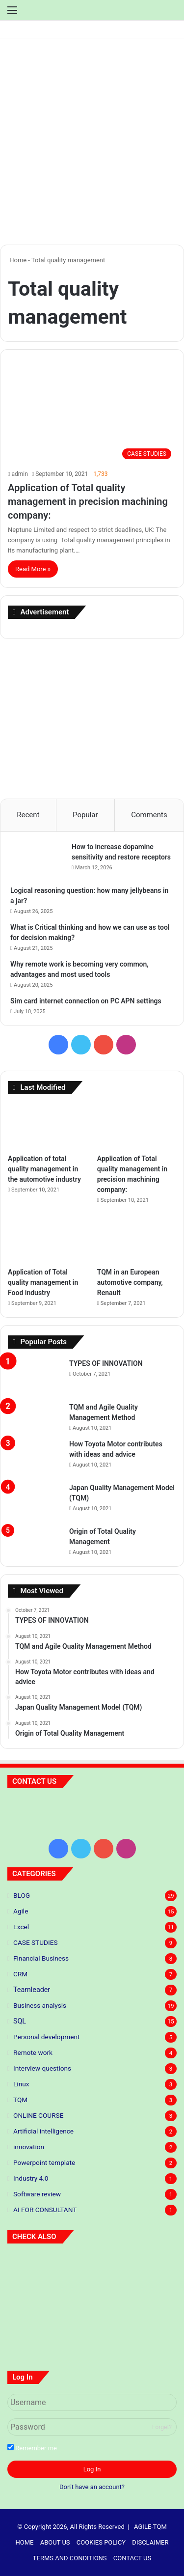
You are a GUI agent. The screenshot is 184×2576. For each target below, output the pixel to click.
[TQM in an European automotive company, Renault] (136, 1240)
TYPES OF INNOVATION (106, 1363)
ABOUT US (55, 2542)
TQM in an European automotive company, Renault (130, 1282)
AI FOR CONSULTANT (45, 2210)
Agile (20, 1911)
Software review (37, 2194)
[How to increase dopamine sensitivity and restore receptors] (37, 860)
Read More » (33, 569)
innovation (28, 2147)
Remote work (33, 2052)
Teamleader (31, 1990)
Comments (149, 814)
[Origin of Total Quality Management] (35, 1535)
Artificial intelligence (43, 2131)
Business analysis (39, 2005)
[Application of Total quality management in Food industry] (47, 1240)
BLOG (21, 1895)
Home (17, 260)
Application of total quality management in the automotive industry (45, 1169)
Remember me (32, 2448)
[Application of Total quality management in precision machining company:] (92, 416)
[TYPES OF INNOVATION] (35, 1376)
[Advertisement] (92, 145)
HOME (25, 2542)
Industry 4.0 (30, 2178)
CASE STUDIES (35, 1942)
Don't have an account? (92, 2487)
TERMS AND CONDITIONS (70, 2558)
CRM (20, 1974)
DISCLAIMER (150, 2542)
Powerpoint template (44, 2162)
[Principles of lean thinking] (92, 2268)
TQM (20, 2100)
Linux (21, 2084)
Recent (28, 814)
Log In (92, 2469)
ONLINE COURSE (38, 2115)
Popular (85, 814)
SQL (19, 2021)
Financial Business (41, 1958)
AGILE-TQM (150, 2526)
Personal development (46, 2037)
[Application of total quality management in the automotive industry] (47, 1126)
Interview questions (42, 2068)
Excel (21, 1927)
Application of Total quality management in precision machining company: (88, 501)
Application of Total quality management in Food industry (43, 1282)
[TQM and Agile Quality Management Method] (35, 1411)
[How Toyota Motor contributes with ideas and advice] (35, 1457)
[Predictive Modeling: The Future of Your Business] (34, 2268)
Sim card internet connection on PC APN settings (85, 1001)
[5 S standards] (150, 2268)
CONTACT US (132, 2558)
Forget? (162, 2427)
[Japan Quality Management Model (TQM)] (35, 1501)
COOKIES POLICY (101, 2542)
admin (19, 474)
